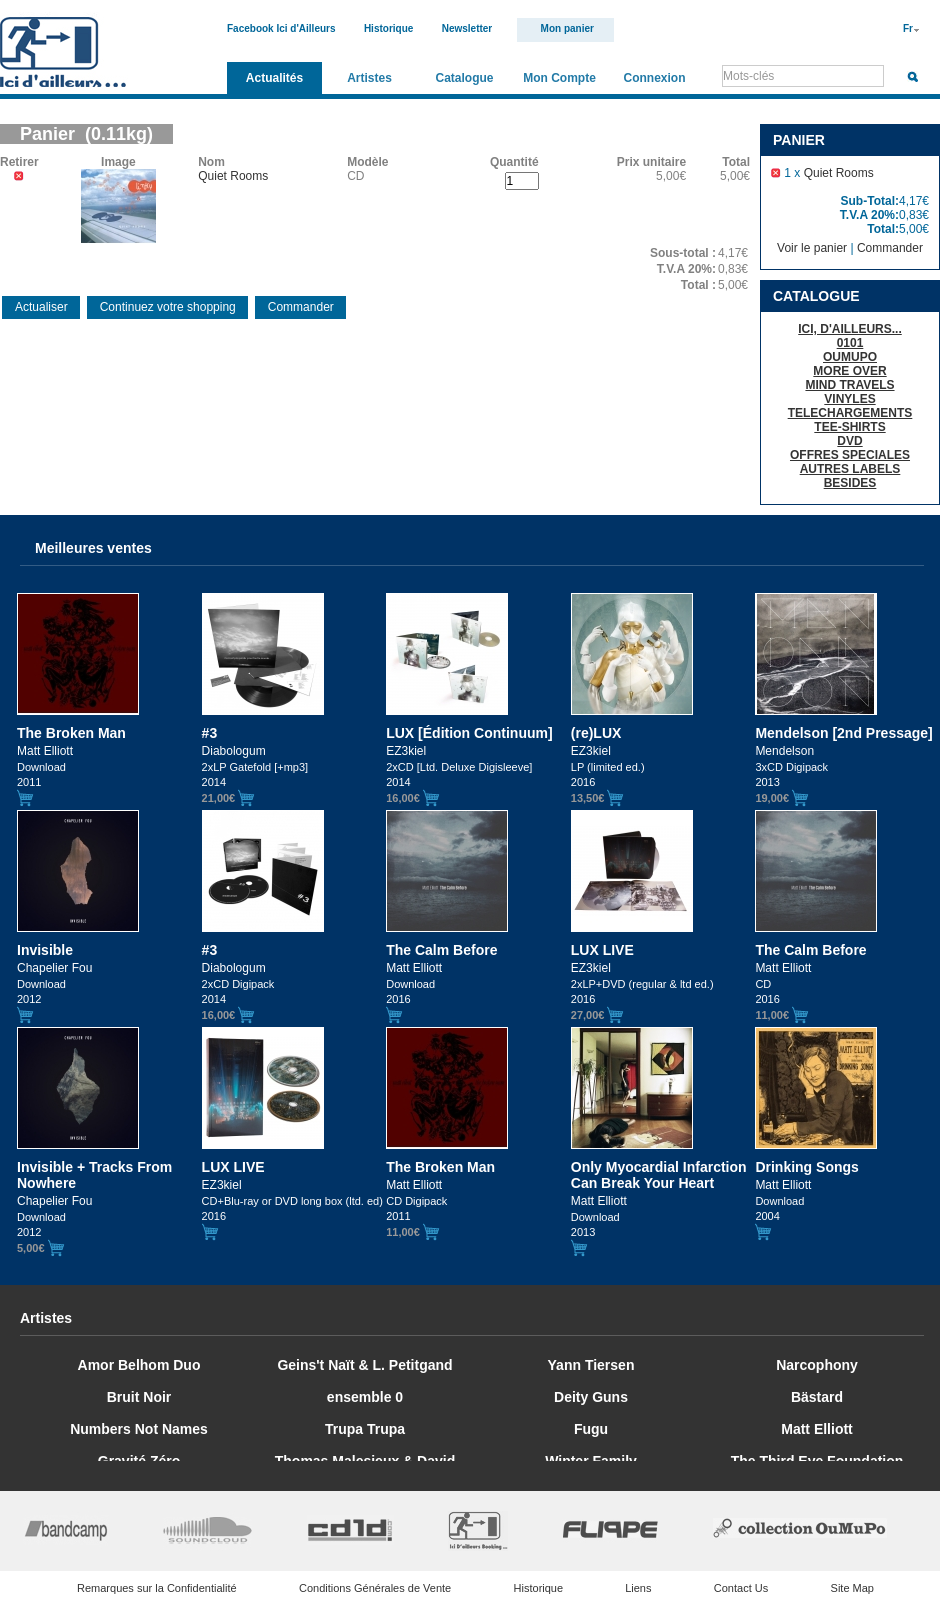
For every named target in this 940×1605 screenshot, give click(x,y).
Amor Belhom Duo (139, 1365)
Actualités (274, 78)
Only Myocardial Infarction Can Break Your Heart (659, 1175)
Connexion (655, 78)
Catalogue (464, 78)
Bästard (817, 1397)
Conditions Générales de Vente (375, 1588)
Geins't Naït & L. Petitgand (364, 1365)
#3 (210, 733)
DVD (849, 441)
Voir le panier (812, 248)
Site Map (852, 1588)
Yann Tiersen (591, 1365)
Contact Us (741, 1588)
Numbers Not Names (139, 1429)
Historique (388, 28)
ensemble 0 (365, 1397)
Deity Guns (591, 1397)
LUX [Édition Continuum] (469, 733)
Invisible (45, 950)
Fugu (591, 1429)
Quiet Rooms (839, 173)
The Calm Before (441, 950)
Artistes (369, 78)
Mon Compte (559, 78)
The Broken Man (71, 733)
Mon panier (567, 28)
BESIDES (850, 483)
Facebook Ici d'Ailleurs (281, 28)
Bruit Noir (139, 1397)
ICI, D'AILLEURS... (850, 329)
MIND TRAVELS (849, 385)
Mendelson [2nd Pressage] (843, 733)
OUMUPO (850, 357)
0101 (850, 343)
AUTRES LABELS (850, 469)
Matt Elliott (817, 1429)
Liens (638, 1588)
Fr (908, 28)
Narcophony (817, 1365)
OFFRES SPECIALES (850, 455)
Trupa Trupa (365, 1429)
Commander (890, 248)
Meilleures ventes (93, 548)
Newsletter (467, 28)
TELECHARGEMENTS (850, 413)
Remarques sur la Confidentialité (157, 1588)
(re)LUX (596, 733)
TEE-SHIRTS (849, 427)
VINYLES (849, 399)
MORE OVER (849, 371)
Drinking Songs (806, 1167)
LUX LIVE (602, 950)
